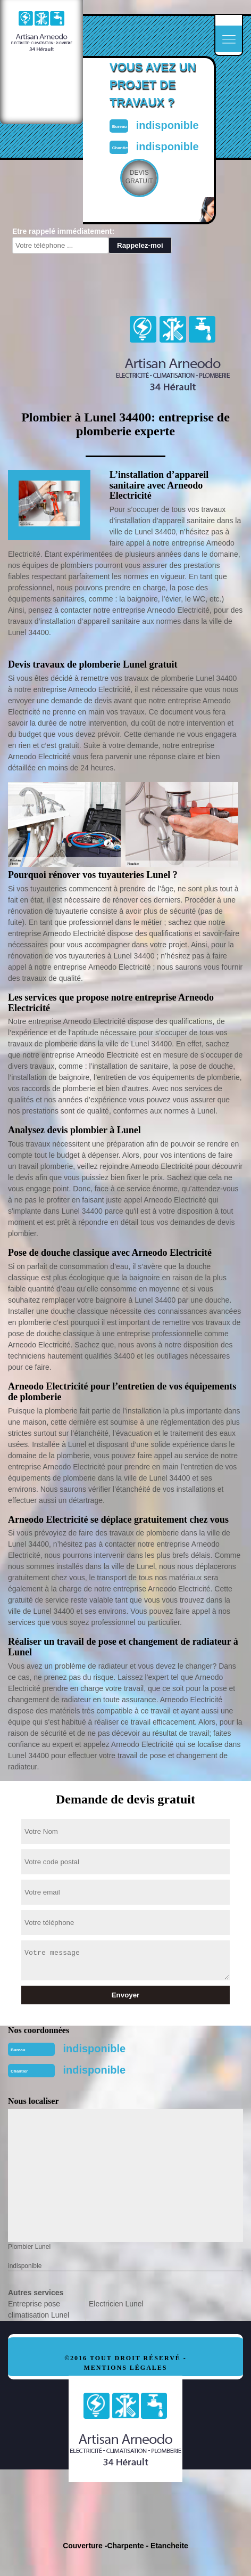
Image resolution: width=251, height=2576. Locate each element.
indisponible (167, 125)
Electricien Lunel (116, 2303)
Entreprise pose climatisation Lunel (38, 2309)
